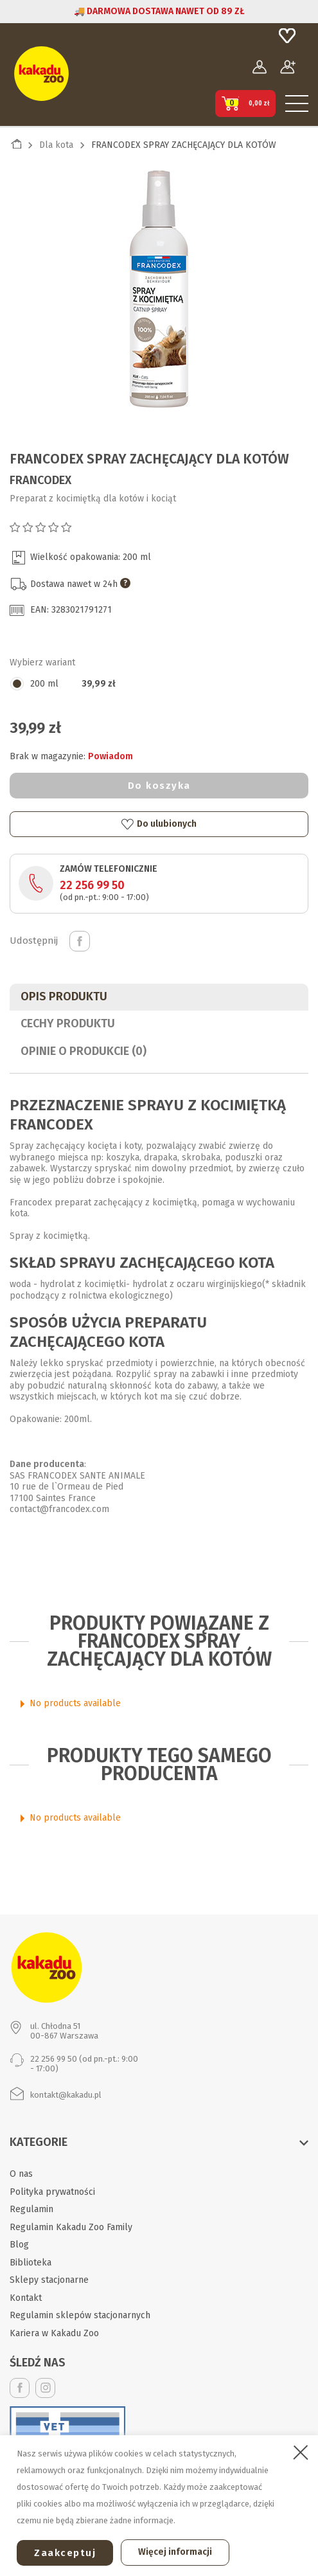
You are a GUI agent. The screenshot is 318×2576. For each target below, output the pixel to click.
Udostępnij (79, 941)
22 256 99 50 (92, 885)
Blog (19, 2244)
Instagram (45, 2388)
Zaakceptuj (65, 2553)
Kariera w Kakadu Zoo (54, 2333)
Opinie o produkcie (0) (83, 1051)
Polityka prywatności (52, 2191)
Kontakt (26, 2297)
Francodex (40, 480)
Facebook (20, 2388)
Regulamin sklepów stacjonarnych (80, 2315)
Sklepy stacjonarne (49, 2279)
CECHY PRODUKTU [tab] (68, 1023)
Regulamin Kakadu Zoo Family (71, 2227)
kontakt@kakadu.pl (66, 2095)
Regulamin (31, 2209)
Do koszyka (159, 785)
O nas (21, 2173)
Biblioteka (30, 2262)
